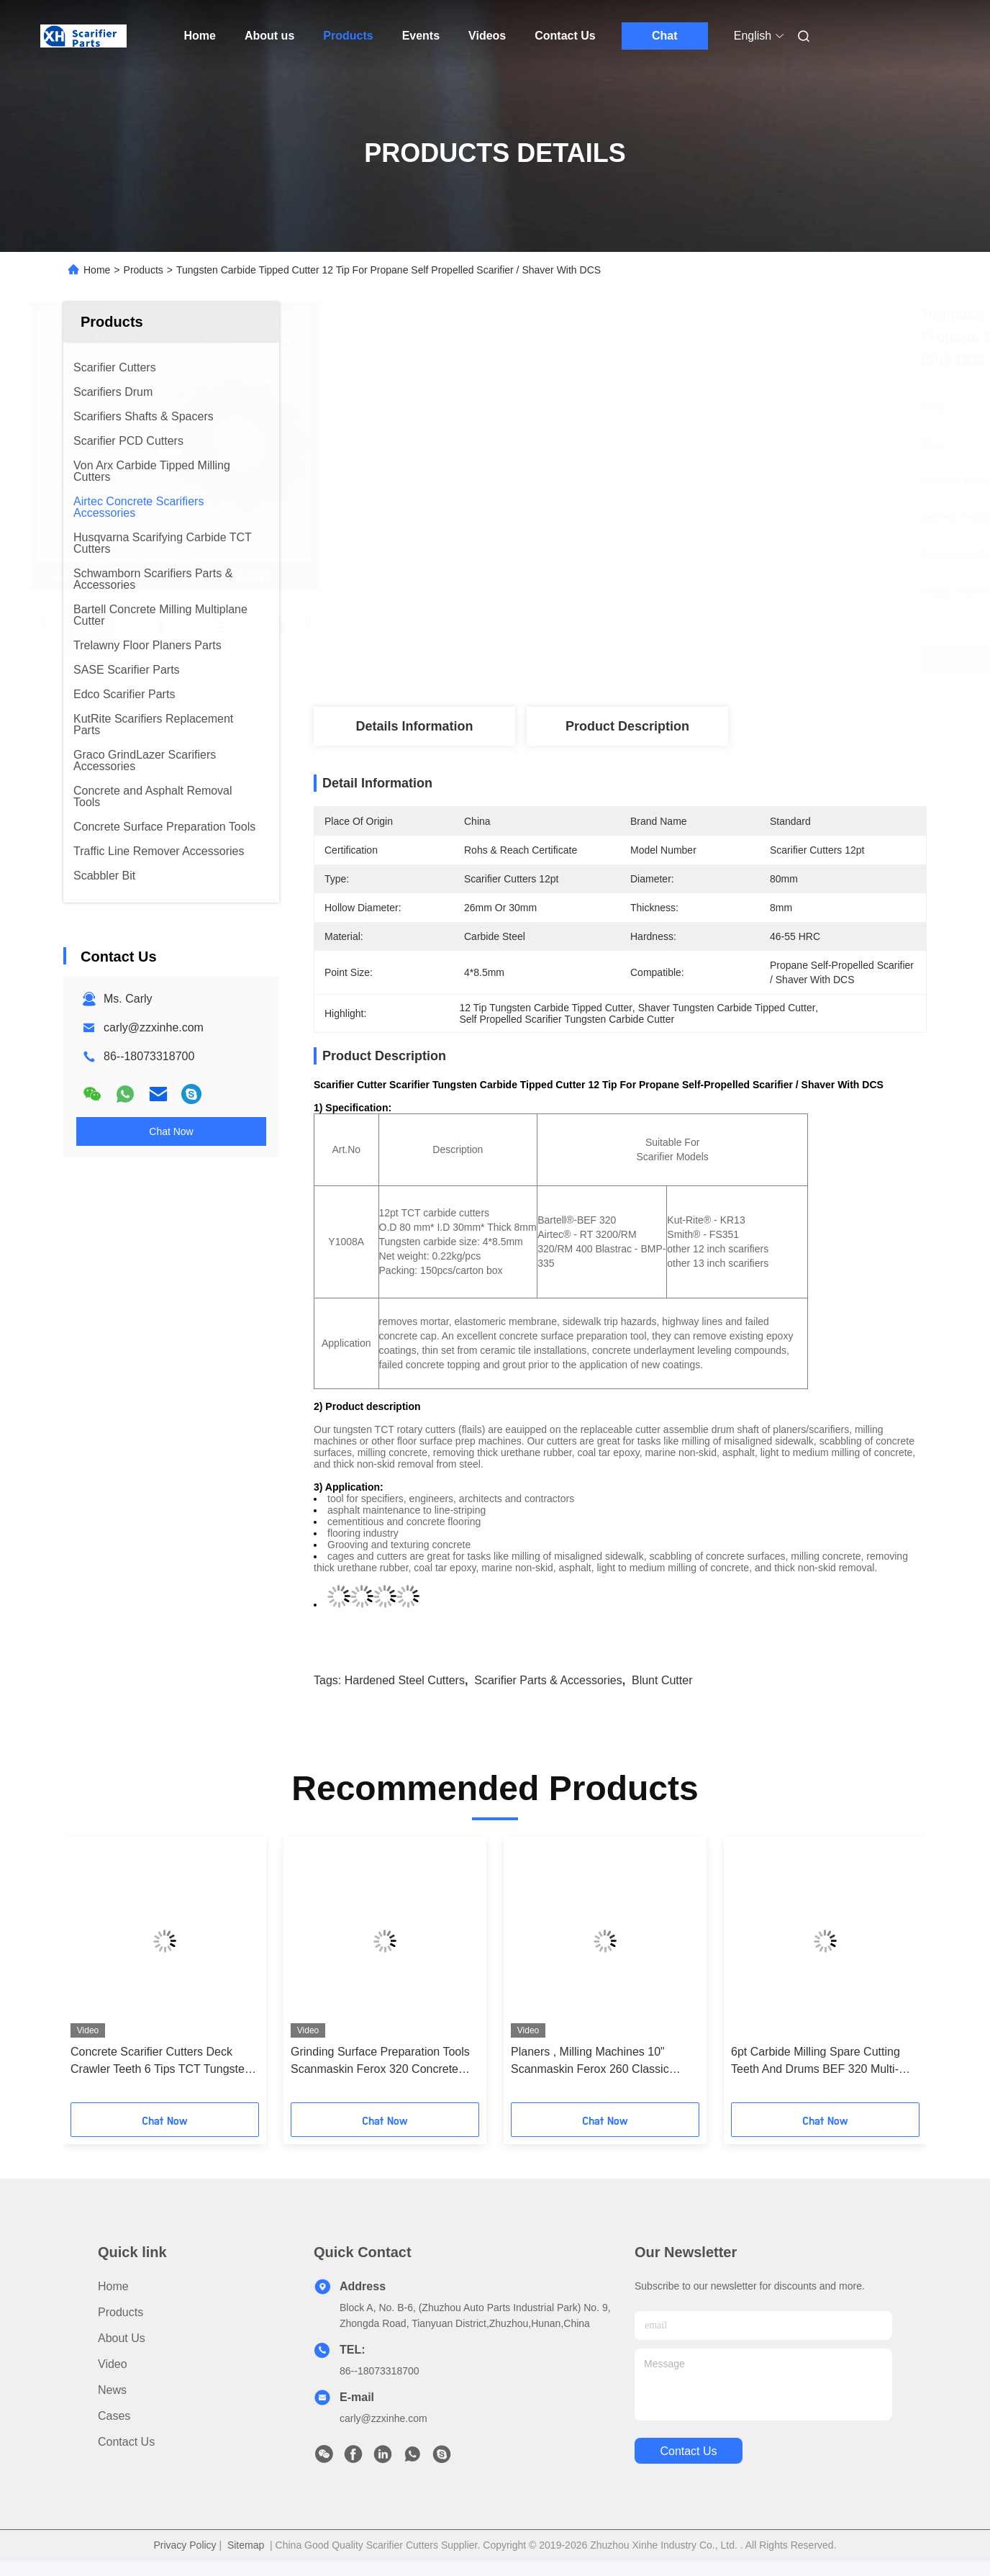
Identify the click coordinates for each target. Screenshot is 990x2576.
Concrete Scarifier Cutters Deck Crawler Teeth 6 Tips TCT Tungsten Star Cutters (161, 2062)
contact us (688, 2451)
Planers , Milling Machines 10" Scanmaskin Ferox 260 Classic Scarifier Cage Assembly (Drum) (593, 2062)
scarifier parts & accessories (548, 1680)
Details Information (414, 726)
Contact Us (565, 36)
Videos (487, 36)
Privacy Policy (184, 2545)
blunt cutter (662, 1680)
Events (421, 36)
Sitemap (245, 2545)
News (112, 2390)
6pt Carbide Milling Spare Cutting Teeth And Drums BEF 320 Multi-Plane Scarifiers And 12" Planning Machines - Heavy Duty (817, 2062)
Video (112, 2364)
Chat (665, 36)
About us (269, 36)
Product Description (627, 726)
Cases (114, 2416)
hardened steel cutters (405, 1680)
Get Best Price (707, 659)
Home (200, 36)
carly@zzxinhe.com (154, 1027)
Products (348, 36)
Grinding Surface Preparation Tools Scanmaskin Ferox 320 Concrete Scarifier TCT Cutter (380, 2062)
